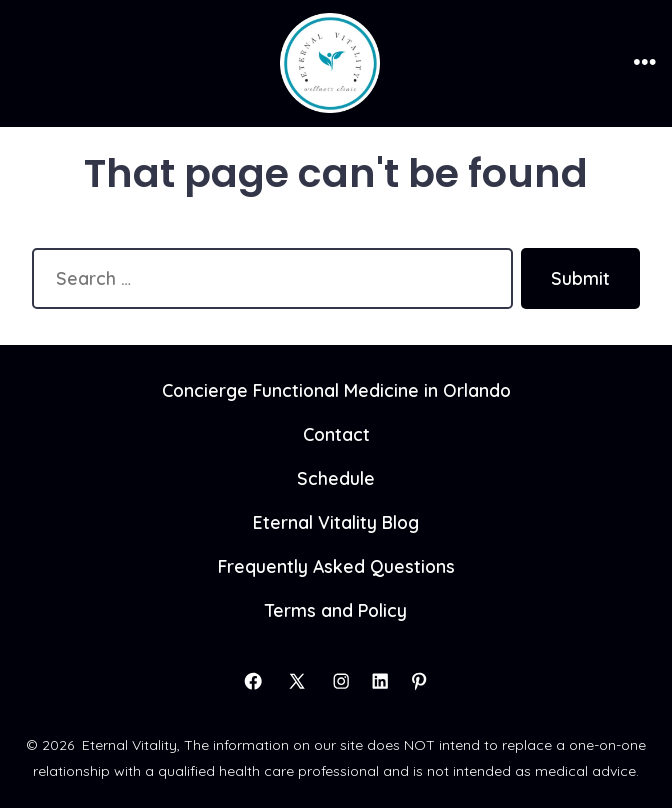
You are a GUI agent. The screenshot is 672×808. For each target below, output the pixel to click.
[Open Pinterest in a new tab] (419, 681)
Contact (336, 434)
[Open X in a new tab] (297, 681)
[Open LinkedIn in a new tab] (380, 681)
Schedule (336, 478)
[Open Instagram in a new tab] (341, 681)
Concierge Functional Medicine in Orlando (336, 390)
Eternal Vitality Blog (336, 522)
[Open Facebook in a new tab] (253, 681)
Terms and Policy (336, 610)
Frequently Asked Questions (336, 566)
